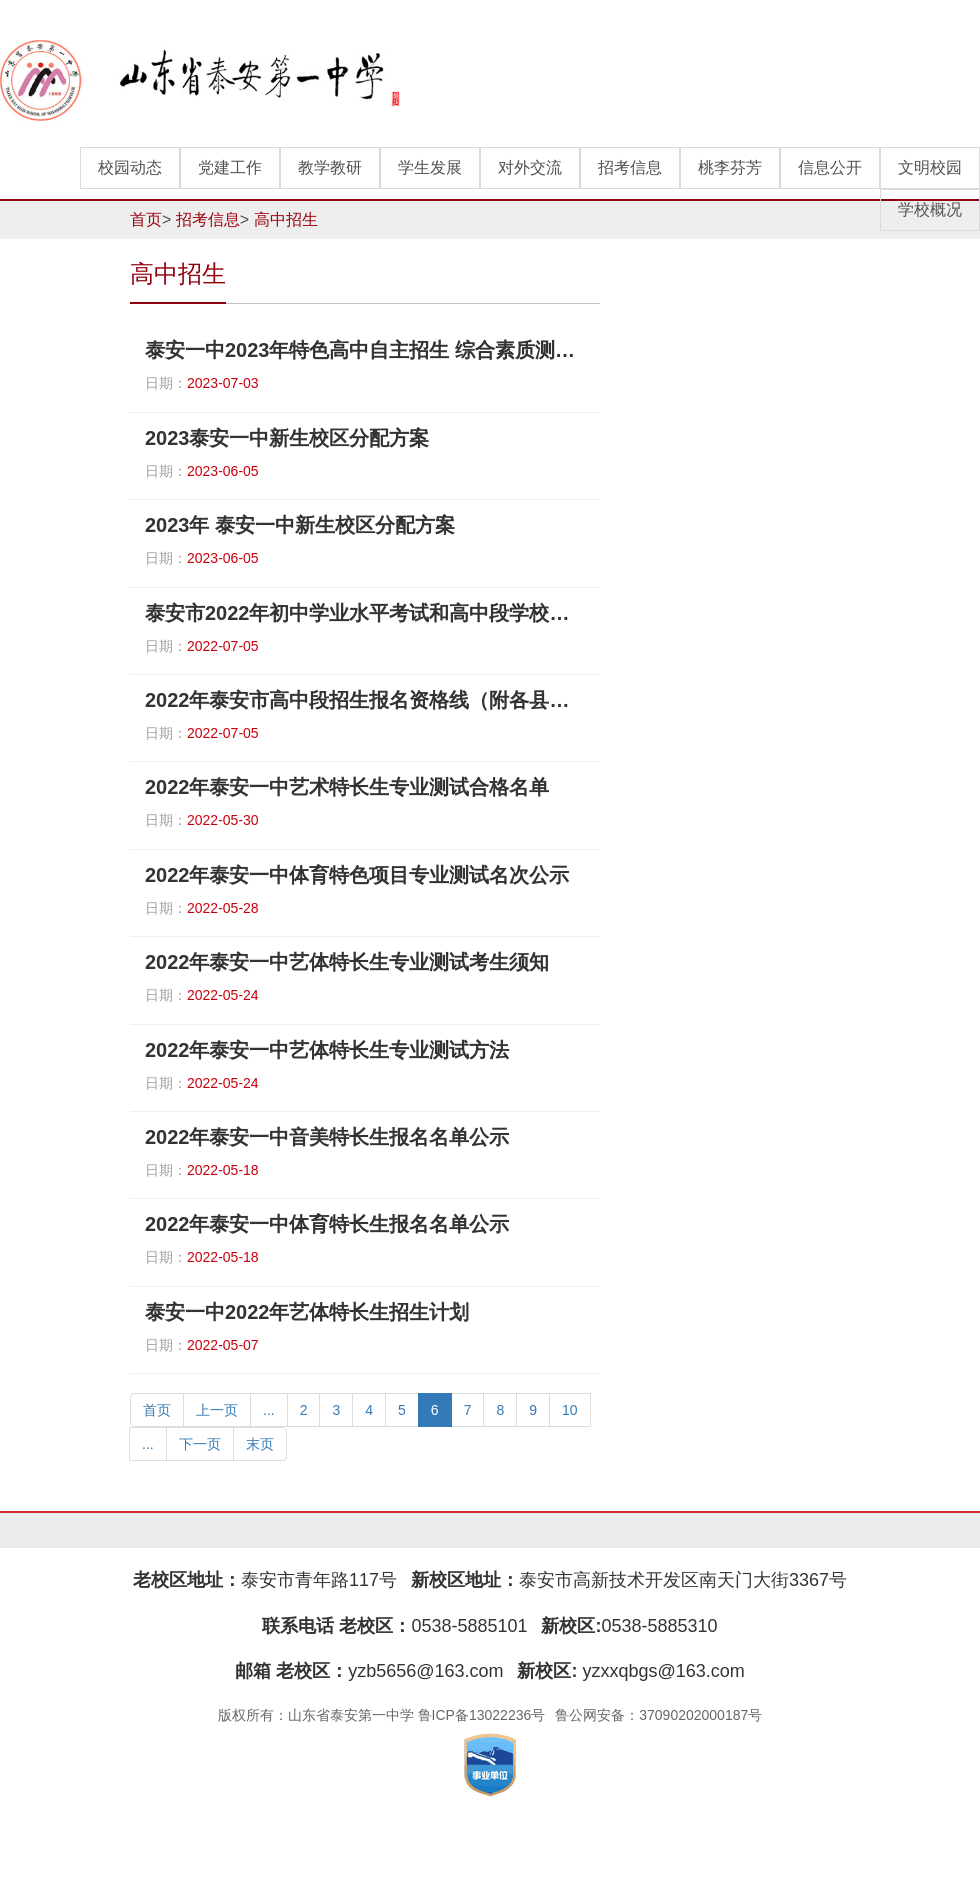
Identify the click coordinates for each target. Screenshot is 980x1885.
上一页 (217, 1410)
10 (570, 1410)
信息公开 (830, 167)
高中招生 (286, 219)
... (269, 1410)
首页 (146, 219)
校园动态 (130, 167)
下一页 (200, 1444)
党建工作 (230, 167)
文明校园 (930, 167)
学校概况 (930, 209)
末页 (260, 1444)
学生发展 (430, 167)
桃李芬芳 (730, 167)
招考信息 (630, 167)
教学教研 (330, 167)
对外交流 (530, 167)
